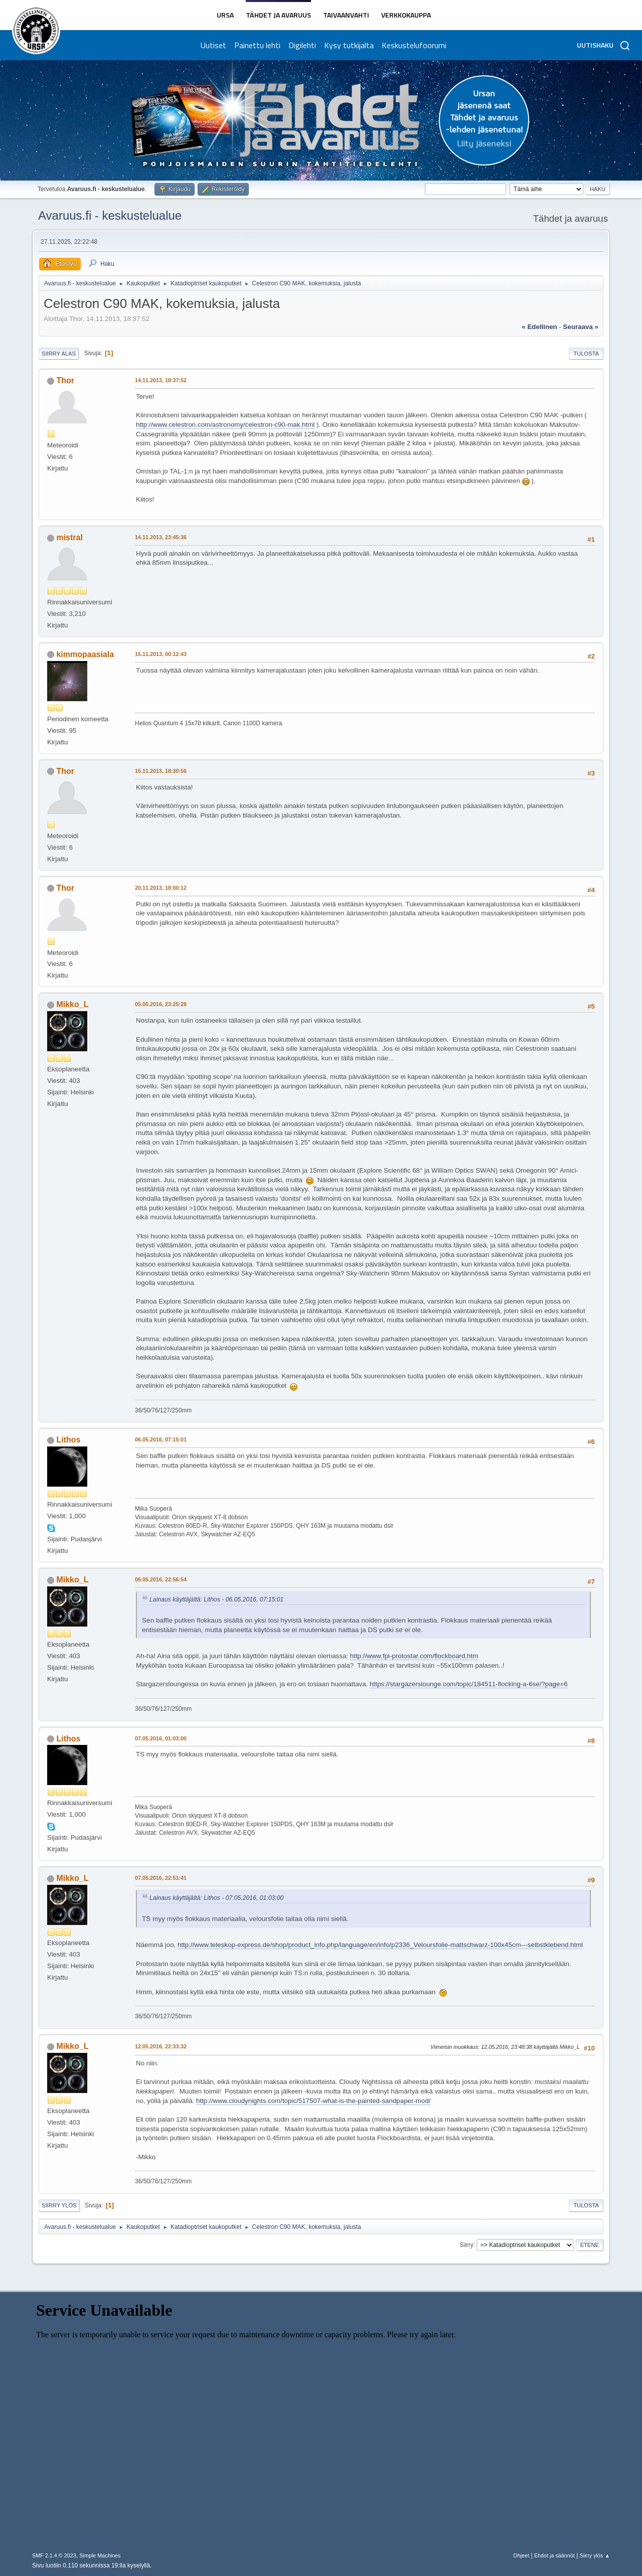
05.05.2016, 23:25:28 (161, 1004)
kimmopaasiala (85, 654)
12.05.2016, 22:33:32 (161, 2046)
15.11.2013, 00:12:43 (161, 654)
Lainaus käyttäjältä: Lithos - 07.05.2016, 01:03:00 (216, 1897)
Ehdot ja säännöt (554, 2555)
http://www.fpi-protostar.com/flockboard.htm (414, 1656)
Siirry (466, 2244)
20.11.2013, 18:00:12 (161, 888)
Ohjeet (521, 2555)
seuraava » (580, 327)
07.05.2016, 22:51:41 (161, 1878)
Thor (65, 380)
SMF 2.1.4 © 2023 (54, 2555)
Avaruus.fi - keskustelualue (110, 215)
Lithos (68, 1439)
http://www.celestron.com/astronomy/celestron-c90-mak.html (225, 424)
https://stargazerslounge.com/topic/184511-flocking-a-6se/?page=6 (469, 1684)
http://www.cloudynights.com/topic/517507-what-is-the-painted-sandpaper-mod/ (313, 2101)
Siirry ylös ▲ (595, 2555)
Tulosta (586, 354)
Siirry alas (59, 354)
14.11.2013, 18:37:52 (161, 380)
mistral (69, 537)
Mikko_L (72, 1004)
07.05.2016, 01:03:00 (161, 1738)
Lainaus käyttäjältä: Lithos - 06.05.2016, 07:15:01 (216, 1599)
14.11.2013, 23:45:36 (161, 537)
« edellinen (539, 327)
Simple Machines (99, 2555)
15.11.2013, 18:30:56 (161, 771)
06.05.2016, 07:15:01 (161, 1439)
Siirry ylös (59, 2205)
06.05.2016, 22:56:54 (161, 1579)
